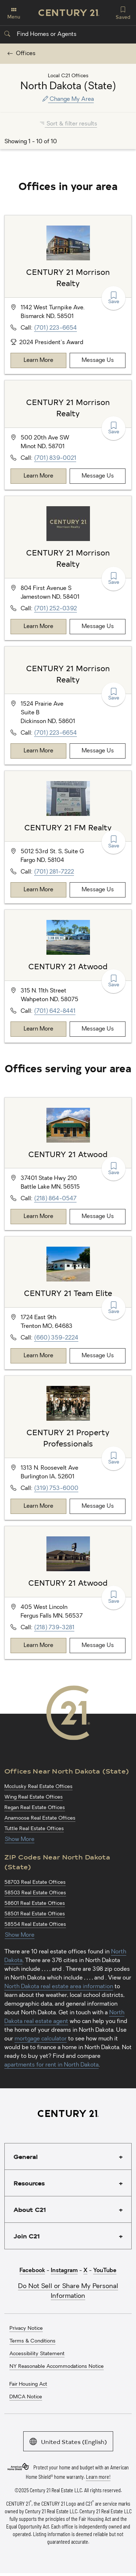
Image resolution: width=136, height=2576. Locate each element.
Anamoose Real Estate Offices (39, 1818)
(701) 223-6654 (55, 328)
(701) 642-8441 (54, 1011)
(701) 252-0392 (55, 609)
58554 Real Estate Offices (35, 1924)
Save (113, 298)
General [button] (25, 2156)
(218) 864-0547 (55, 1199)
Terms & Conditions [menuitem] (32, 2341)
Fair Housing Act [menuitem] (28, 2384)
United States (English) (68, 2441)
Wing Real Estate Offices (33, 1797)
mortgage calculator (41, 2039)
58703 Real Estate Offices (35, 1882)
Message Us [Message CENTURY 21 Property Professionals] (98, 1506)
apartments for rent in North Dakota (51, 2065)
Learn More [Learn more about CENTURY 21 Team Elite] (38, 1356)
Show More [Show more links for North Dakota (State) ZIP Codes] (19, 1935)
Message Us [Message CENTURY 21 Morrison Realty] (98, 360)
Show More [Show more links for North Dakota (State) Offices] (19, 1839)
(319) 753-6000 (56, 1488)
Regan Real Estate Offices (34, 1808)
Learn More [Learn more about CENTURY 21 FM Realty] (38, 890)
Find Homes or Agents (40, 34)
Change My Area (68, 99)
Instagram (64, 2271)
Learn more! (98, 2477)
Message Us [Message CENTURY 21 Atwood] (98, 1029)
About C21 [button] (29, 2209)
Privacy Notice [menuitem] (26, 2328)
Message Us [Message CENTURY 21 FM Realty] (98, 890)
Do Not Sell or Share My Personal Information (68, 2291)
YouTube (104, 2271)
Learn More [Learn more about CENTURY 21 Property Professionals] (38, 1506)
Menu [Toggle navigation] (13, 13)
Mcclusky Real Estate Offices (38, 1786)
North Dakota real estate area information (58, 1987)
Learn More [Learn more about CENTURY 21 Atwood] (38, 1029)
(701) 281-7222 (54, 872)
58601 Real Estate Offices (34, 1903)
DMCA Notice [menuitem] (25, 2397)
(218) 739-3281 (54, 1628)
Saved (123, 12)
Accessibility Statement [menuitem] (37, 2354)
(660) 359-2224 (56, 1338)
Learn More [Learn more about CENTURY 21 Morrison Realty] (38, 360)
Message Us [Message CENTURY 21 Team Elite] (98, 1356)
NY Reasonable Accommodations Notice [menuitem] (56, 2366)
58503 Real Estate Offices (35, 1893)
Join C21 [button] (26, 2236)
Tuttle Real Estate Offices (34, 1829)
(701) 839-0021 (55, 458)
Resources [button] (29, 2183)
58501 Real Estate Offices (34, 1914)
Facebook (32, 2271)
